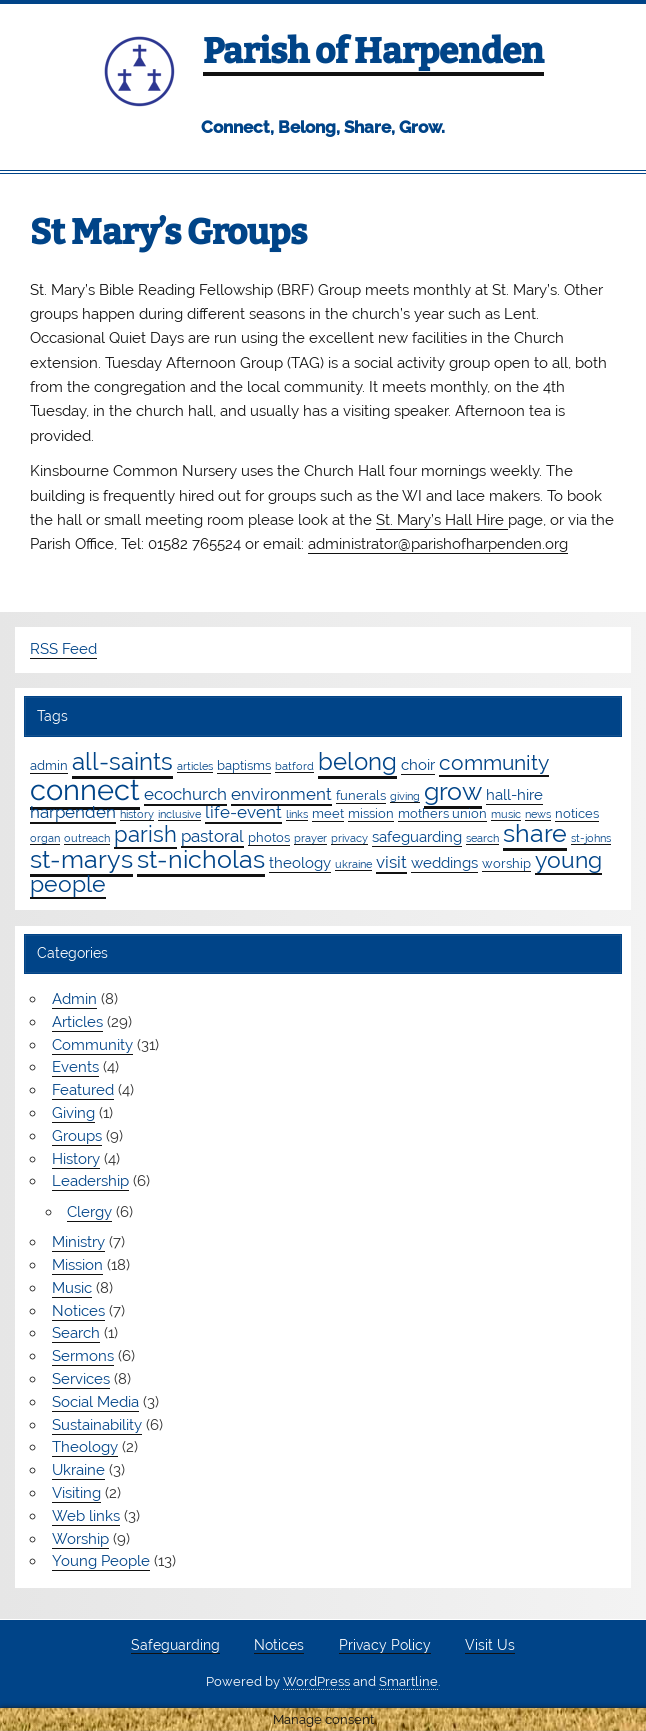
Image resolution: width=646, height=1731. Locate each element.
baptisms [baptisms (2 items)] (244, 765)
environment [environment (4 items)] (281, 794)
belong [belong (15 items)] (357, 761)
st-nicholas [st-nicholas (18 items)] (201, 859)
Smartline (408, 1681)
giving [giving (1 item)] (405, 796)
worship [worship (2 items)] (506, 863)
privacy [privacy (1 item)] (349, 838)
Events (75, 1067)
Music (72, 1288)
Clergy (89, 1212)
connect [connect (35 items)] (85, 789)
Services (81, 1379)
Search (76, 1333)
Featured (83, 1090)
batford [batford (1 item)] (294, 766)
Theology (85, 1447)
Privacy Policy (385, 1646)
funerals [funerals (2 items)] (361, 795)
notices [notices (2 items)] (577, 813)
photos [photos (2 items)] (269, 837)
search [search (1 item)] (482, 838)
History (76, 1159)
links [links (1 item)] (297, 814)
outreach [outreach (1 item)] (87, 838)
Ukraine (78, 1470)
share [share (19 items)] (535, 833)
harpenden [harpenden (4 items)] (73, 812)
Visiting (76, 1493)
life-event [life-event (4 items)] (243, 812)
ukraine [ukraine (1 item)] (353, 864)
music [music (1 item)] (506, 814)
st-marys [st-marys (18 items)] (81, 859)
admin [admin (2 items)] (49, 765)
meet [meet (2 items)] (328, 813)
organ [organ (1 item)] (45, 838)
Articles (77, 1022)
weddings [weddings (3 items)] (444, 863)
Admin (74, 999)
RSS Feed (63, 649)
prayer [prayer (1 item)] (310, 838)
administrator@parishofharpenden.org (438, 544)
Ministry (78, 1242)
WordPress (316, 1681)
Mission (77, 1265)
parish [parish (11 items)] (145, 834)
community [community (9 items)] (494, 762)
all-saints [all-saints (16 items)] (122, 761)
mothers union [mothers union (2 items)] (442, 813)
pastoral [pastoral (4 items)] (212, 836)
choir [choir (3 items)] (418, 765)
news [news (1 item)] (538, 814)
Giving (73, 1113)
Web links (86, 1516)
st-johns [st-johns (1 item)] (591, 838)
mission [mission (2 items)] (371, 813)
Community (92, 1045)
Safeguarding (175, 1646)
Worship (80, 1539)
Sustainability (97, 1425)
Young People (101, 1561)
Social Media (95, 1402)
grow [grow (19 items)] (453, 791)
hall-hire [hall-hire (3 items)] (514, 795)
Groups (77, 1136)
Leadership (90, 1181)
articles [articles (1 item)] (195, 766)
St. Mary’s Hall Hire (442, 520)
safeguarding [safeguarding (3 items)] (417, 837)
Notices (78, 1311)
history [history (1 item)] (137, 814)
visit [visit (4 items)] (391, 862)
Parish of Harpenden (373, 51)
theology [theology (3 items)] (300, 863)
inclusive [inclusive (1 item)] (179, 814)
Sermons (83, 1356)
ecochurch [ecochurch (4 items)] (185, 794)
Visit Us (490, 1646)
